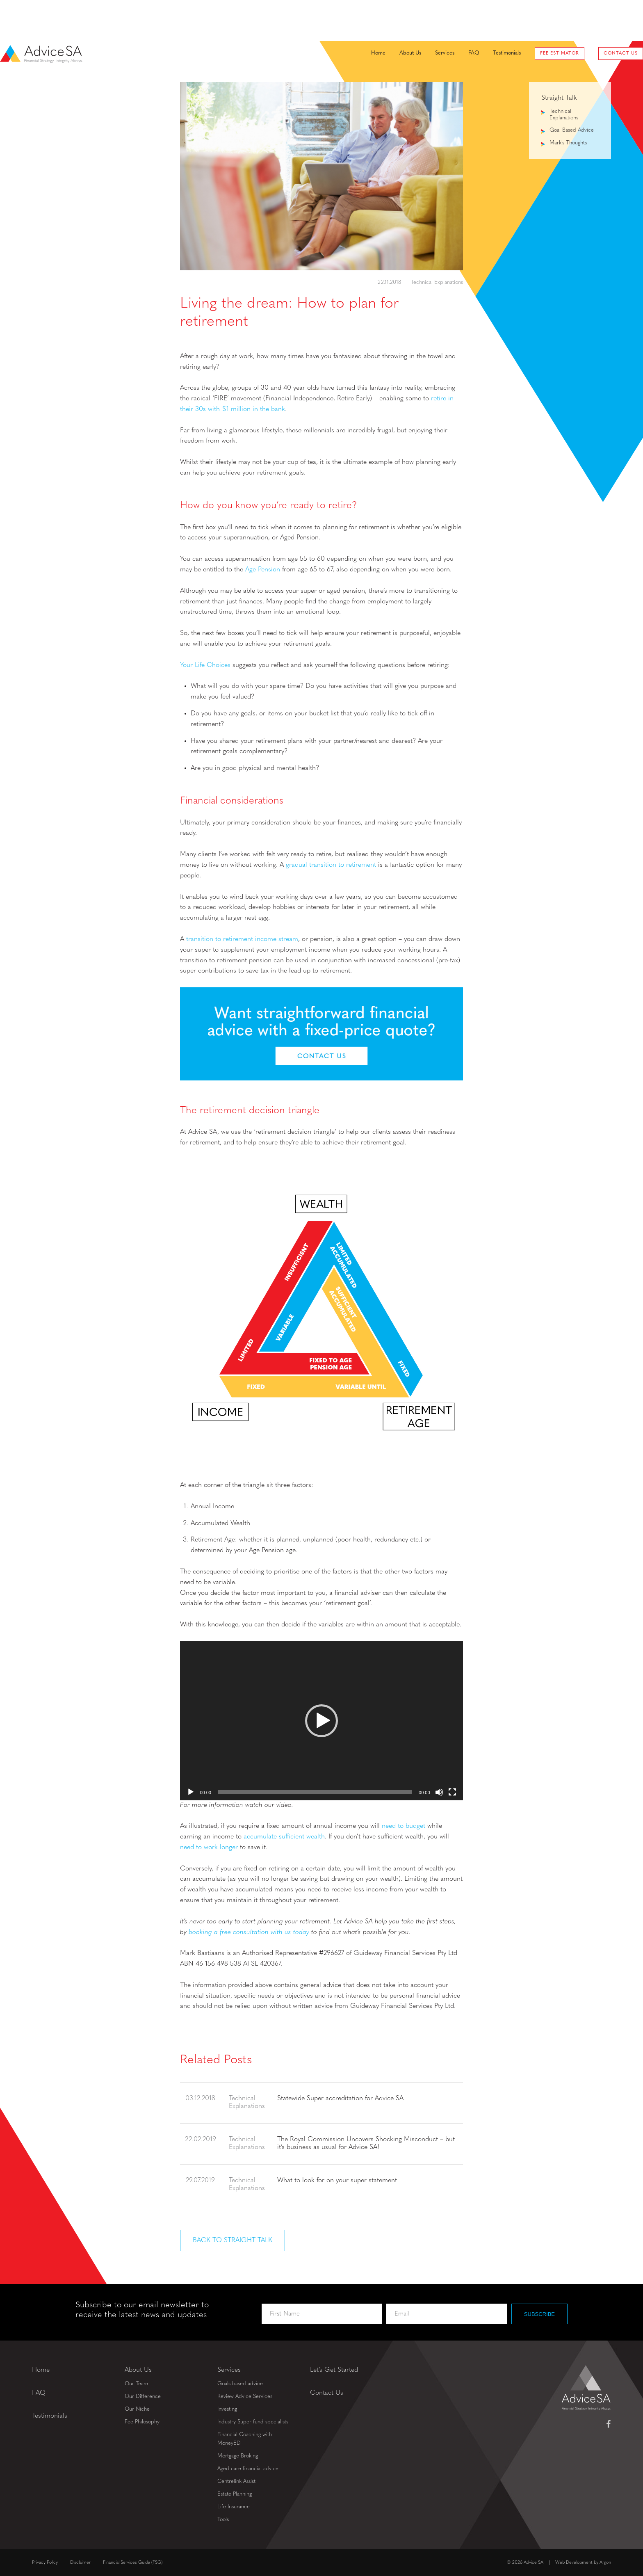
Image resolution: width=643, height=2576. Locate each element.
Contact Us (589, 20)
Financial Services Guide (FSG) (132, 2562)
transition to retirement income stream (242, 939)
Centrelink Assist (236, 2481)
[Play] (191, 1792)
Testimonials (475, 20)
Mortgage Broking (237, 2455)
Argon (605, 2562)
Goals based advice (240, 2383)
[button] (321, 1720)
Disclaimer (80, 2562)
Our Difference (143, 2396)
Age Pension (262, 569)
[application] (321, 1720)
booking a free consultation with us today (249, 1932)
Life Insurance (233, 2506)
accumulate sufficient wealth (284, 1837)
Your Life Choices (205, 665)
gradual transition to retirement (331, 865)
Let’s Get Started (334, 2369)
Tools (223, 2519)
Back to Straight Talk (232, 2240)
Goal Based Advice (572, 130)
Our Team (136, 2383)
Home (346, 20)
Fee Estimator (527, 20)
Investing (227, 2409)
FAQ (441, 20)
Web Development (574, 2562)
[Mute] (439, 1792)
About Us (378, 20)
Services (412, 20)
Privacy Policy (45, 2562)
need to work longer (209, 1847)
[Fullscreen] (452, 1792)
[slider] (315, 1792)
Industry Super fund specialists (252, 2421)
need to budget (403, 1826)
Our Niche (137, 2409)
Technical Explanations (437, 282)
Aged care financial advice (247, 2468)
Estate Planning (234, 2493)
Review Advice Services (244, 2396)
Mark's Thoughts (568, 143)
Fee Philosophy (142, 2421)
